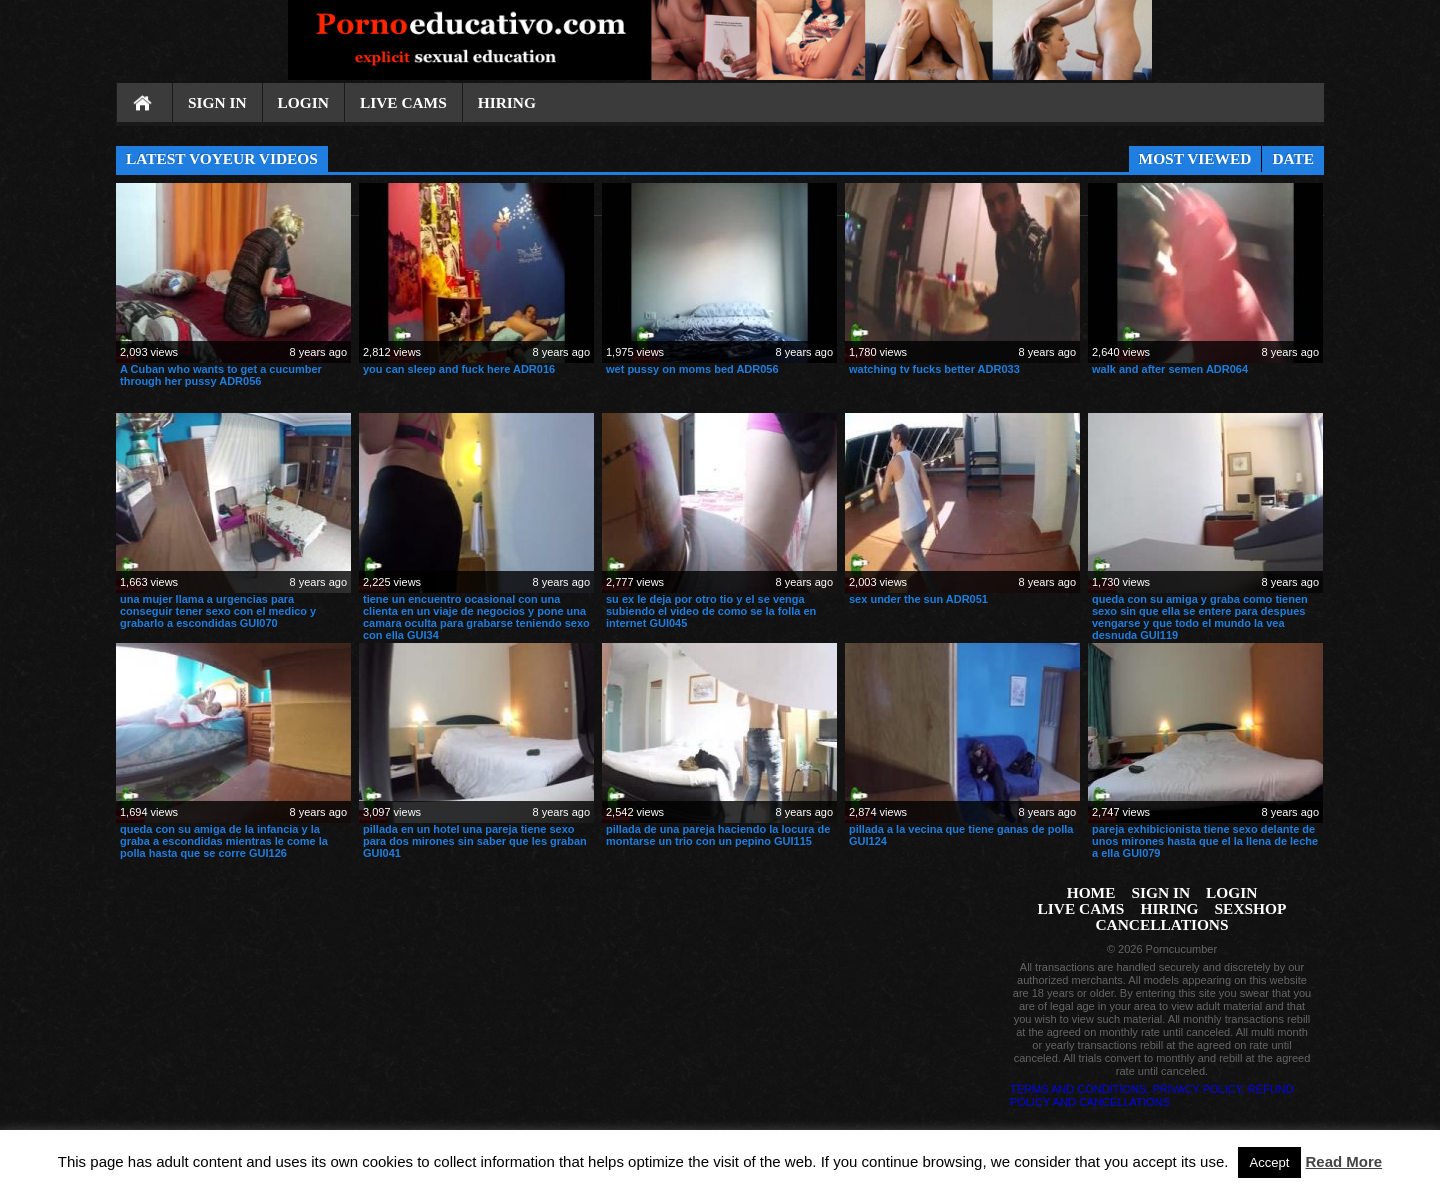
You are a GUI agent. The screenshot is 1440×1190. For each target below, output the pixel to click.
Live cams (403, 102)
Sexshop (1251, 908)
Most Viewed (1195, 158)
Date (1293, 158)
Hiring (507, 102)
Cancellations (1161, 924)
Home (144, 104)
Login (303, 102)
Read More (1344, 1161)
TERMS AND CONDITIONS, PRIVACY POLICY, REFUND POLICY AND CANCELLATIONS (1152, 1095)
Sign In (217, 102)
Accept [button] (1270, 1162)
